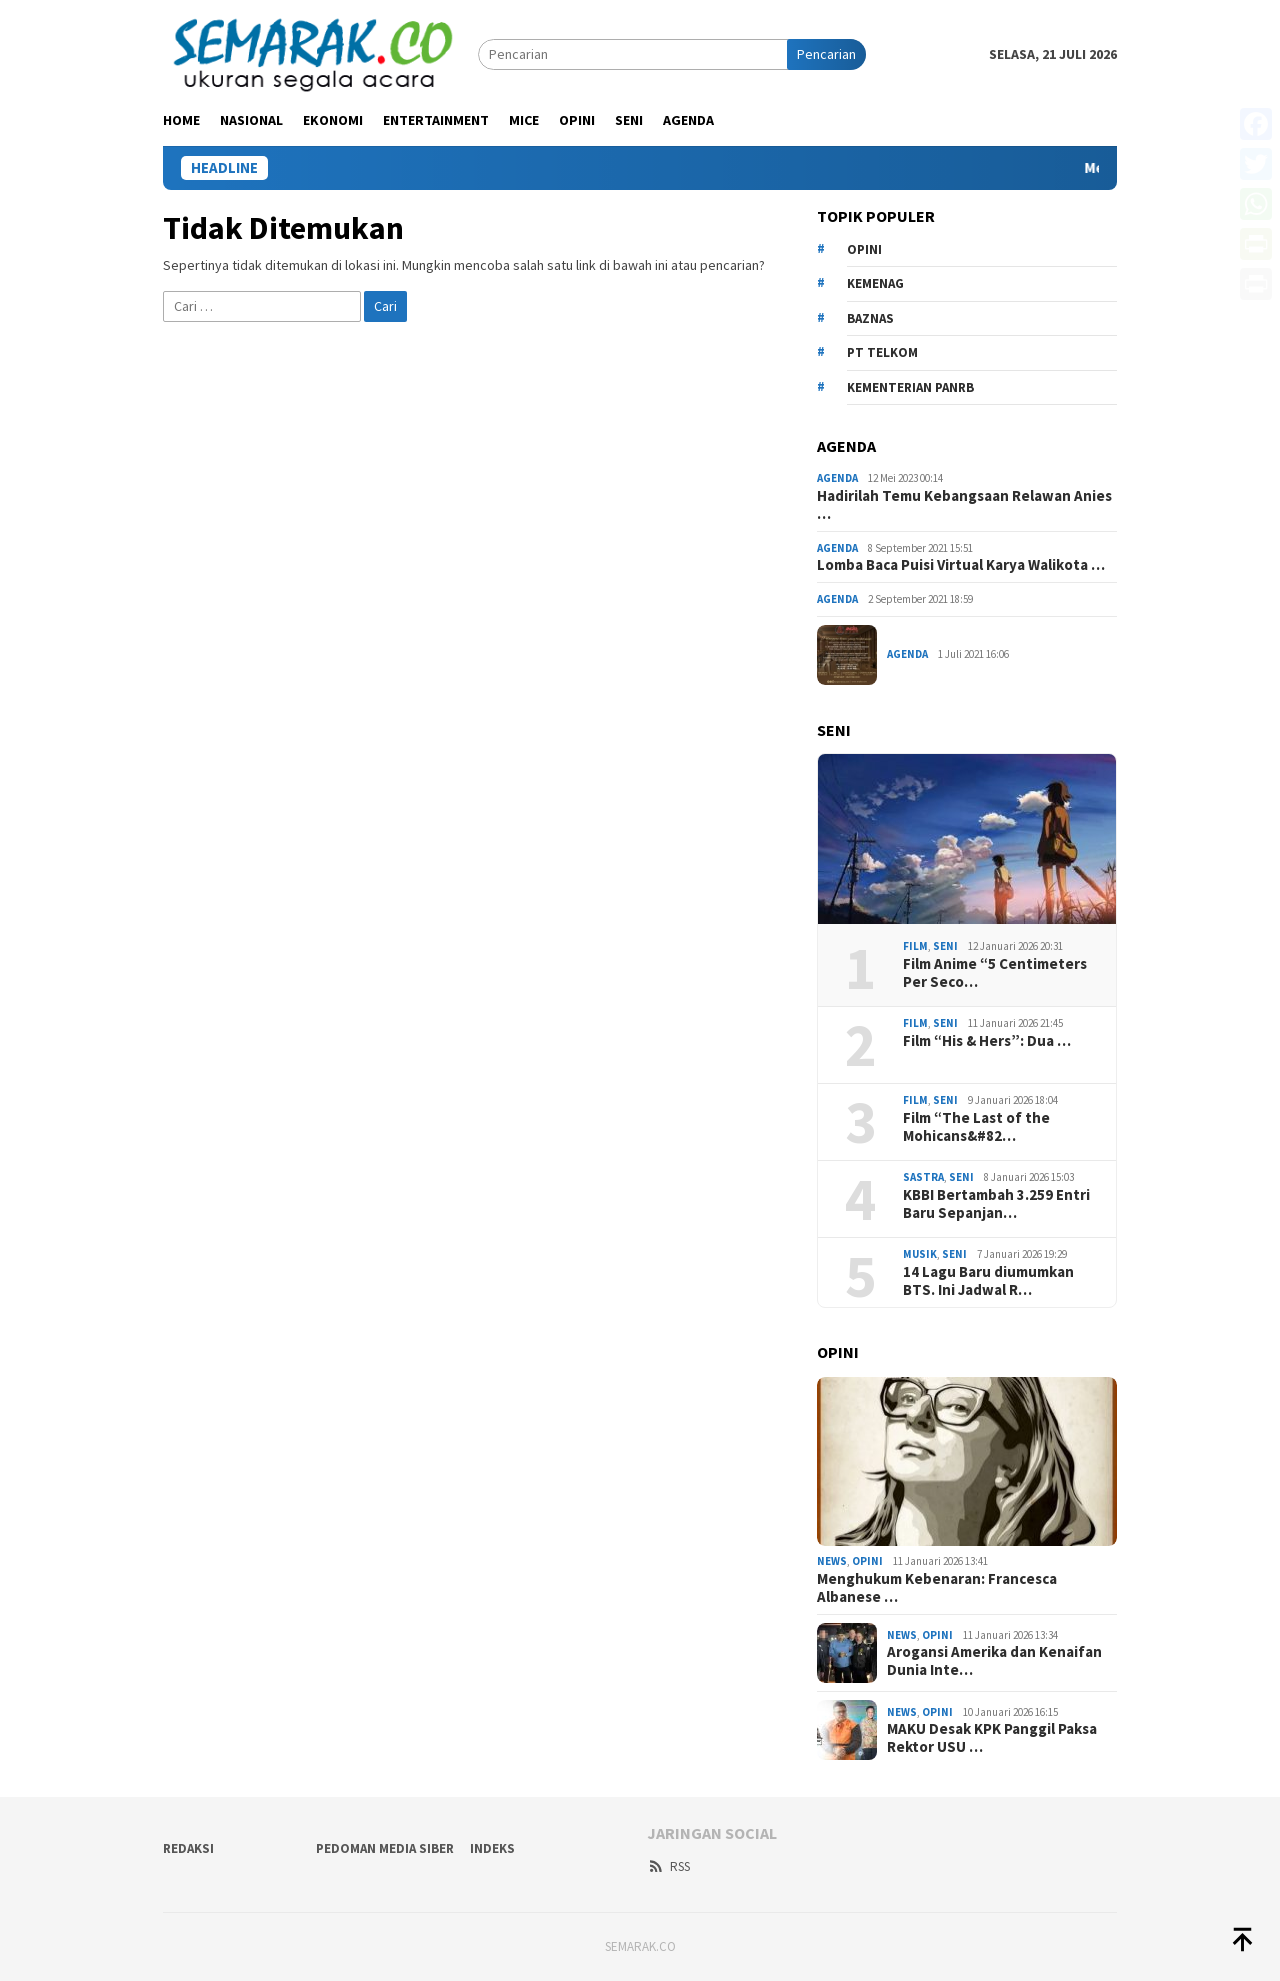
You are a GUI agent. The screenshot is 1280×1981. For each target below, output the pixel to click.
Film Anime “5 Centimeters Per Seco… (995, 973)
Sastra (923, 1177)
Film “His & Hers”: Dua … (987, 1041)
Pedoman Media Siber (385, 1848)
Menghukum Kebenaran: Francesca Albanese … (937, 1588)
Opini (867, 1561)
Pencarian (826, 54)
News (832, 1561)
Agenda (837, 478)
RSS (668, 1866)
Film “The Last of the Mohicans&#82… (976, 1127)
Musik (920, 1254)
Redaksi (188, 1848)
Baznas (870, 318)
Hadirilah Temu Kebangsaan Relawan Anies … (964, 505)
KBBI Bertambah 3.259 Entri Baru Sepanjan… (996, 1204)
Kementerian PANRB (910, 387)
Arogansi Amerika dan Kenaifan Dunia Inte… (994, 1661)
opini (864, 249)
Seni (945, 946)
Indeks (492, 1848)
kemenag (875, 283)
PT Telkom (882, 352)
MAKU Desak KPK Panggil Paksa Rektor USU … (992, 1738)
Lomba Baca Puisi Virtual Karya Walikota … (961, 565)
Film (915, 946)
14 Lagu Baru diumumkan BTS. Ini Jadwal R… (988, 1281)
